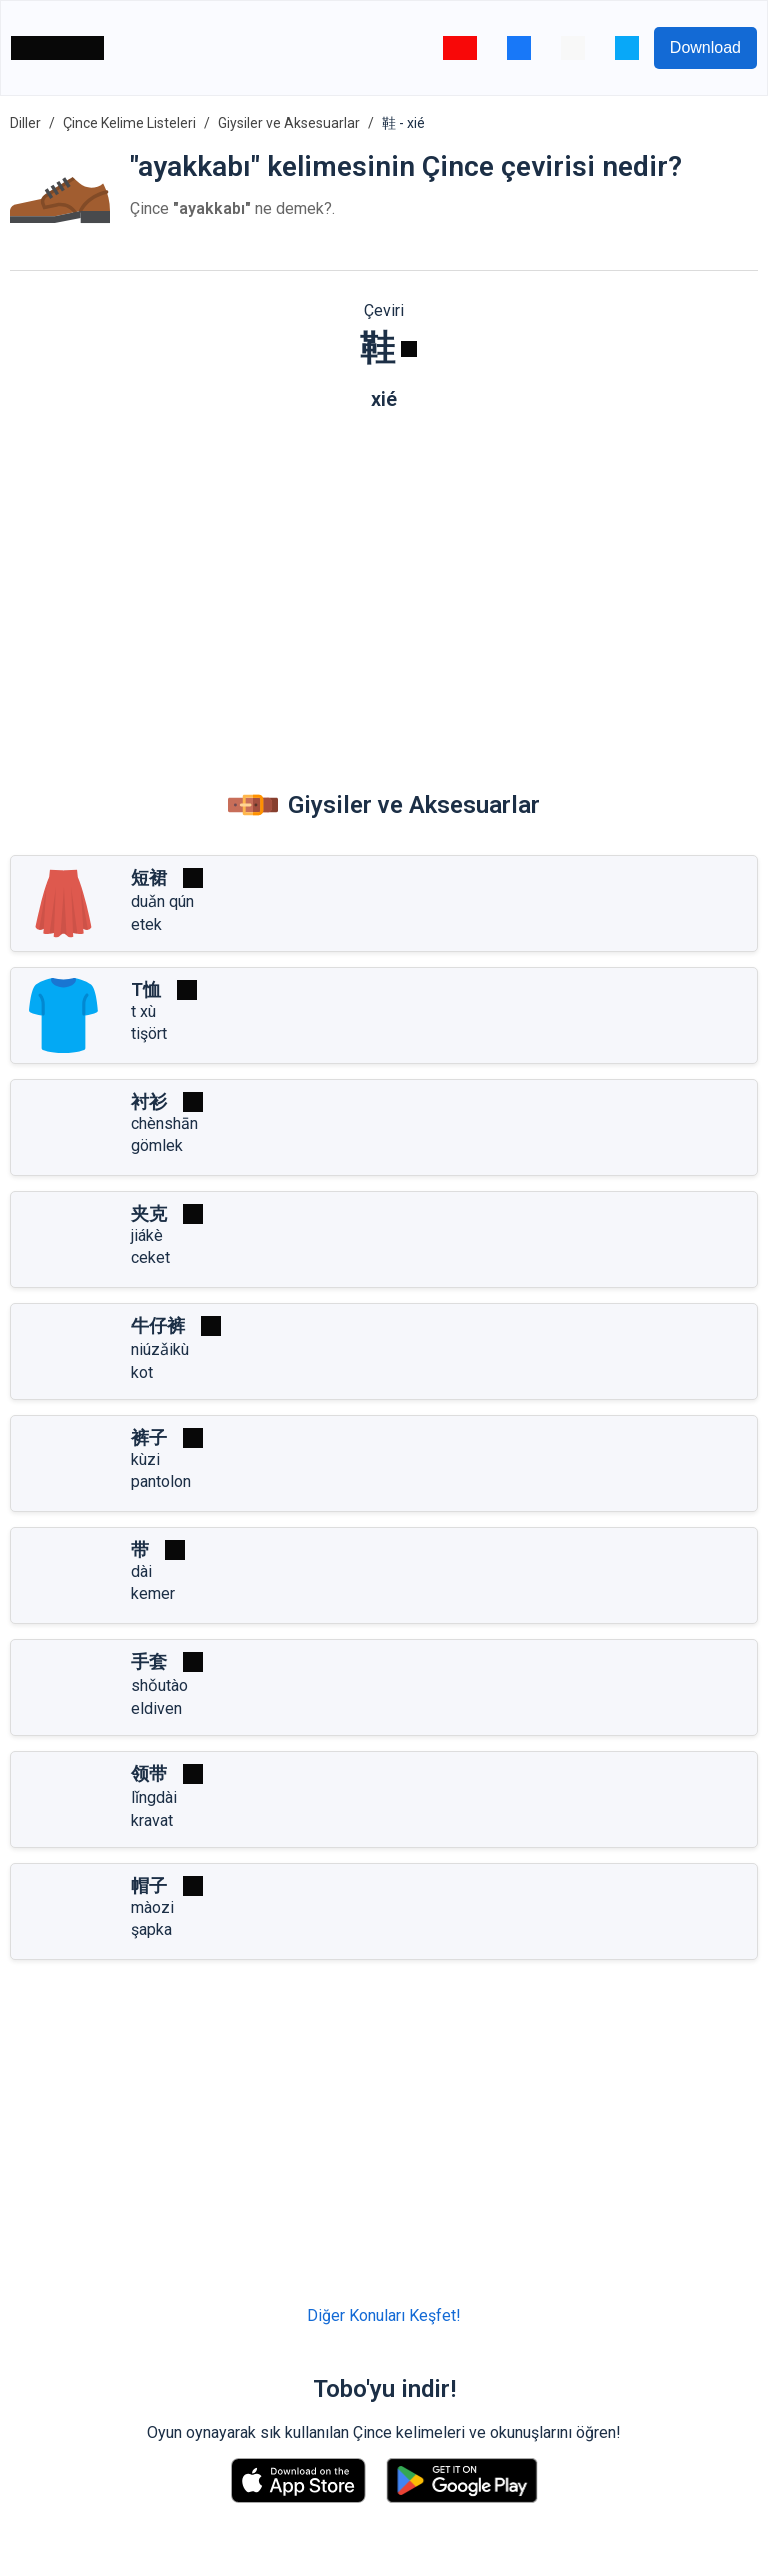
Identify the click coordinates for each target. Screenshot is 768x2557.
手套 (149, 1661)
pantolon (161, 1481)
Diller (25, 123)
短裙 (149, 877)
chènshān (164, 1123)
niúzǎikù (160, 1349)
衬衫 (149, 1101)
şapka (151, 1929)
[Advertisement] (384, 581)
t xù (143, 1011)
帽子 (149, 1885)
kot (142, 1372)
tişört (149, 1033)
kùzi (145, 1459)
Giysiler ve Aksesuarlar (289, 123)
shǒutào (159, 1685)
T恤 (146, 989)
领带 (149, 1773)
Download (705, 47)
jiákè (147, 1235)
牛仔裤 (158, 1325)
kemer (153, 1593)
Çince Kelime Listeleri (129, 123)
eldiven (156, 1708)
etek (146, 924)
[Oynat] (409, 349)
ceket (150, 1257)
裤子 (149, 1437)
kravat (152, 1820)
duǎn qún (162, 901)
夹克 (149, 1213)
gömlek (157, 1145)
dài (141, 1571)
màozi (152, 1907)
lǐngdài (154, 1797)
